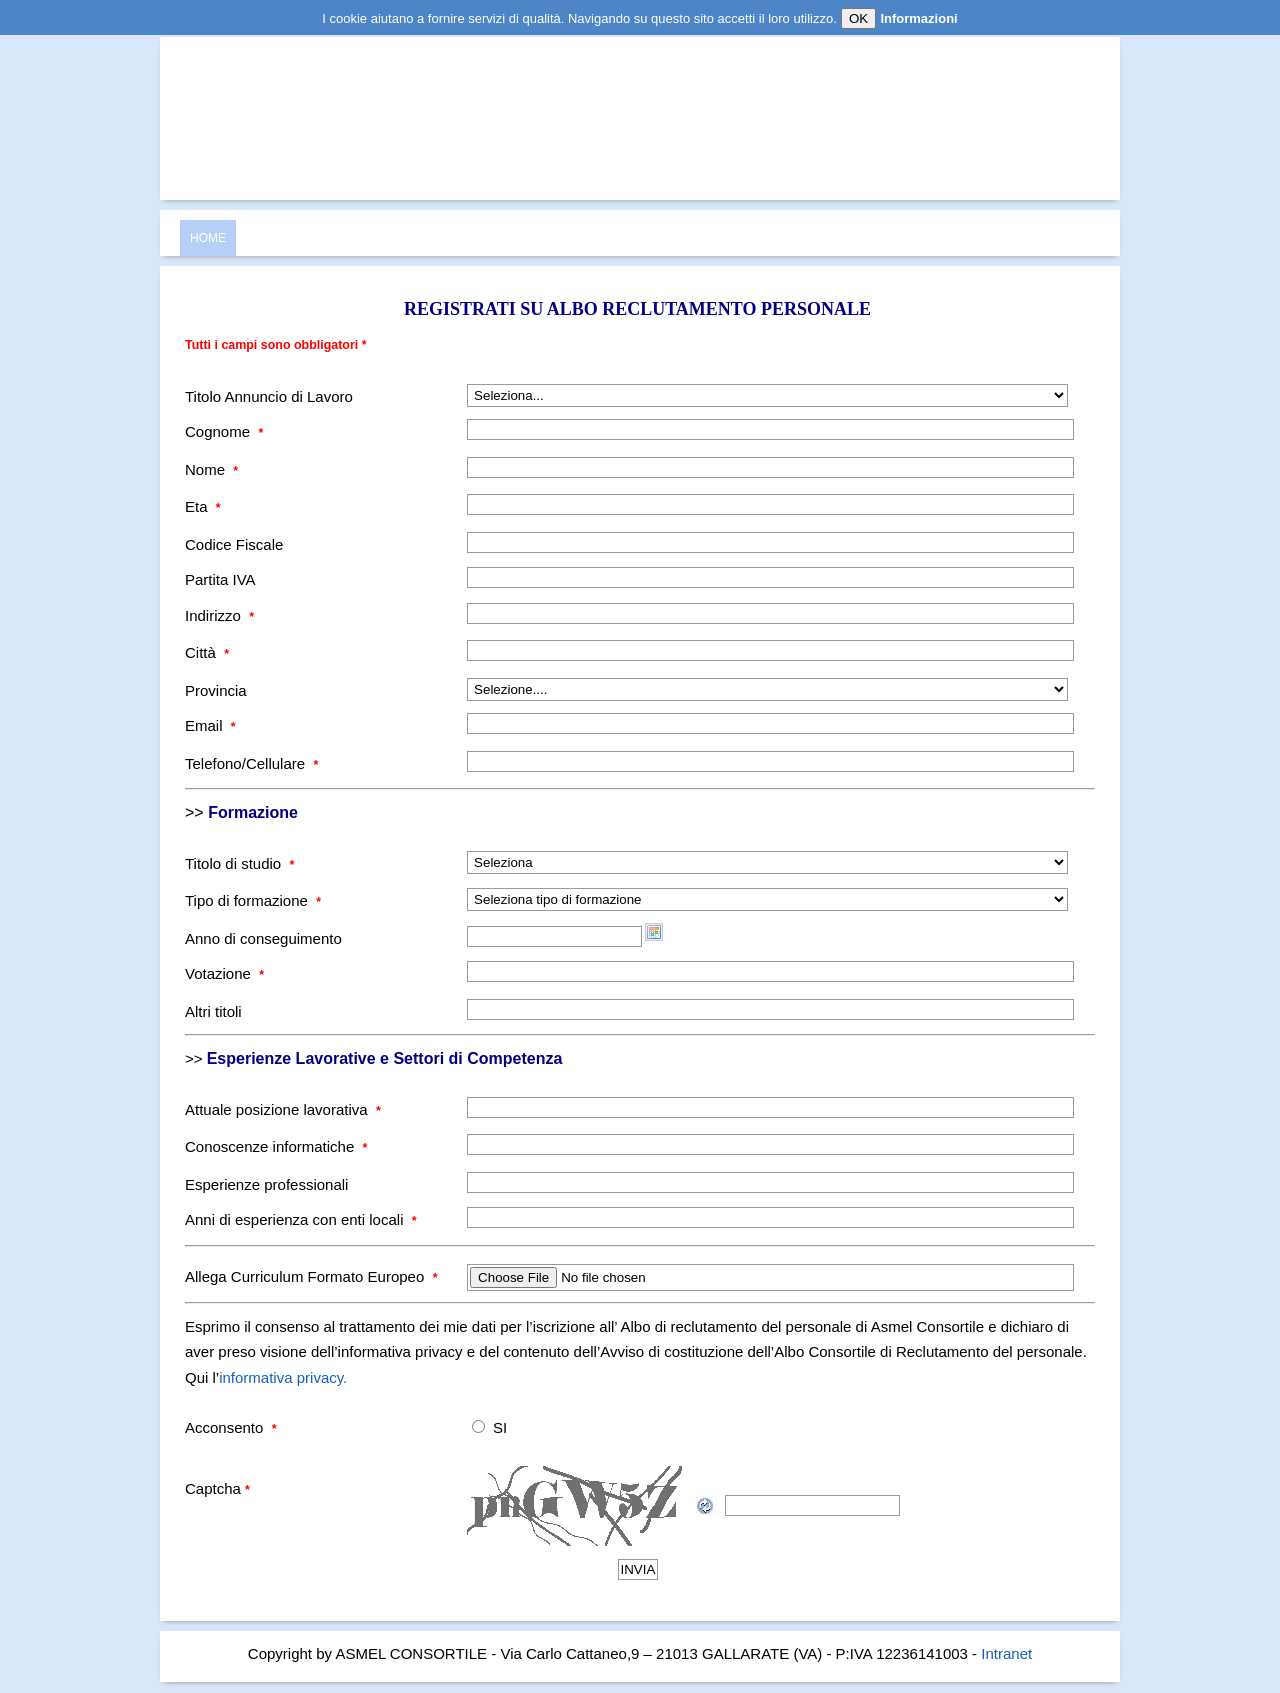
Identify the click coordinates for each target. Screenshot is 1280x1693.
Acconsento (231, 1427)
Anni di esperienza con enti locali (301, 1219)
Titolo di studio (239, 863)
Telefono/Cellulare (251, 763)
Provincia (216, 690)
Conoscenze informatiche (276, 1146)
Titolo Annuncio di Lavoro (269, 396)
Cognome (224, 431)
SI (500, 1427)
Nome (211, 469)
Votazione (224, 973)
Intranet (1006, 1653)
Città (207, 652)
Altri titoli (213, 1011)
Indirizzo (219, 615)
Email (210, 725)
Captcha (217, 1488)
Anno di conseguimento (263, 938)
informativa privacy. (283, 1377)
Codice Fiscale (234, 544)
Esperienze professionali (266, 1184)
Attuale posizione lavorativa (283, 1109)
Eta (203, 506)
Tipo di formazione (253, 900)
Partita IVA (220, 579)
